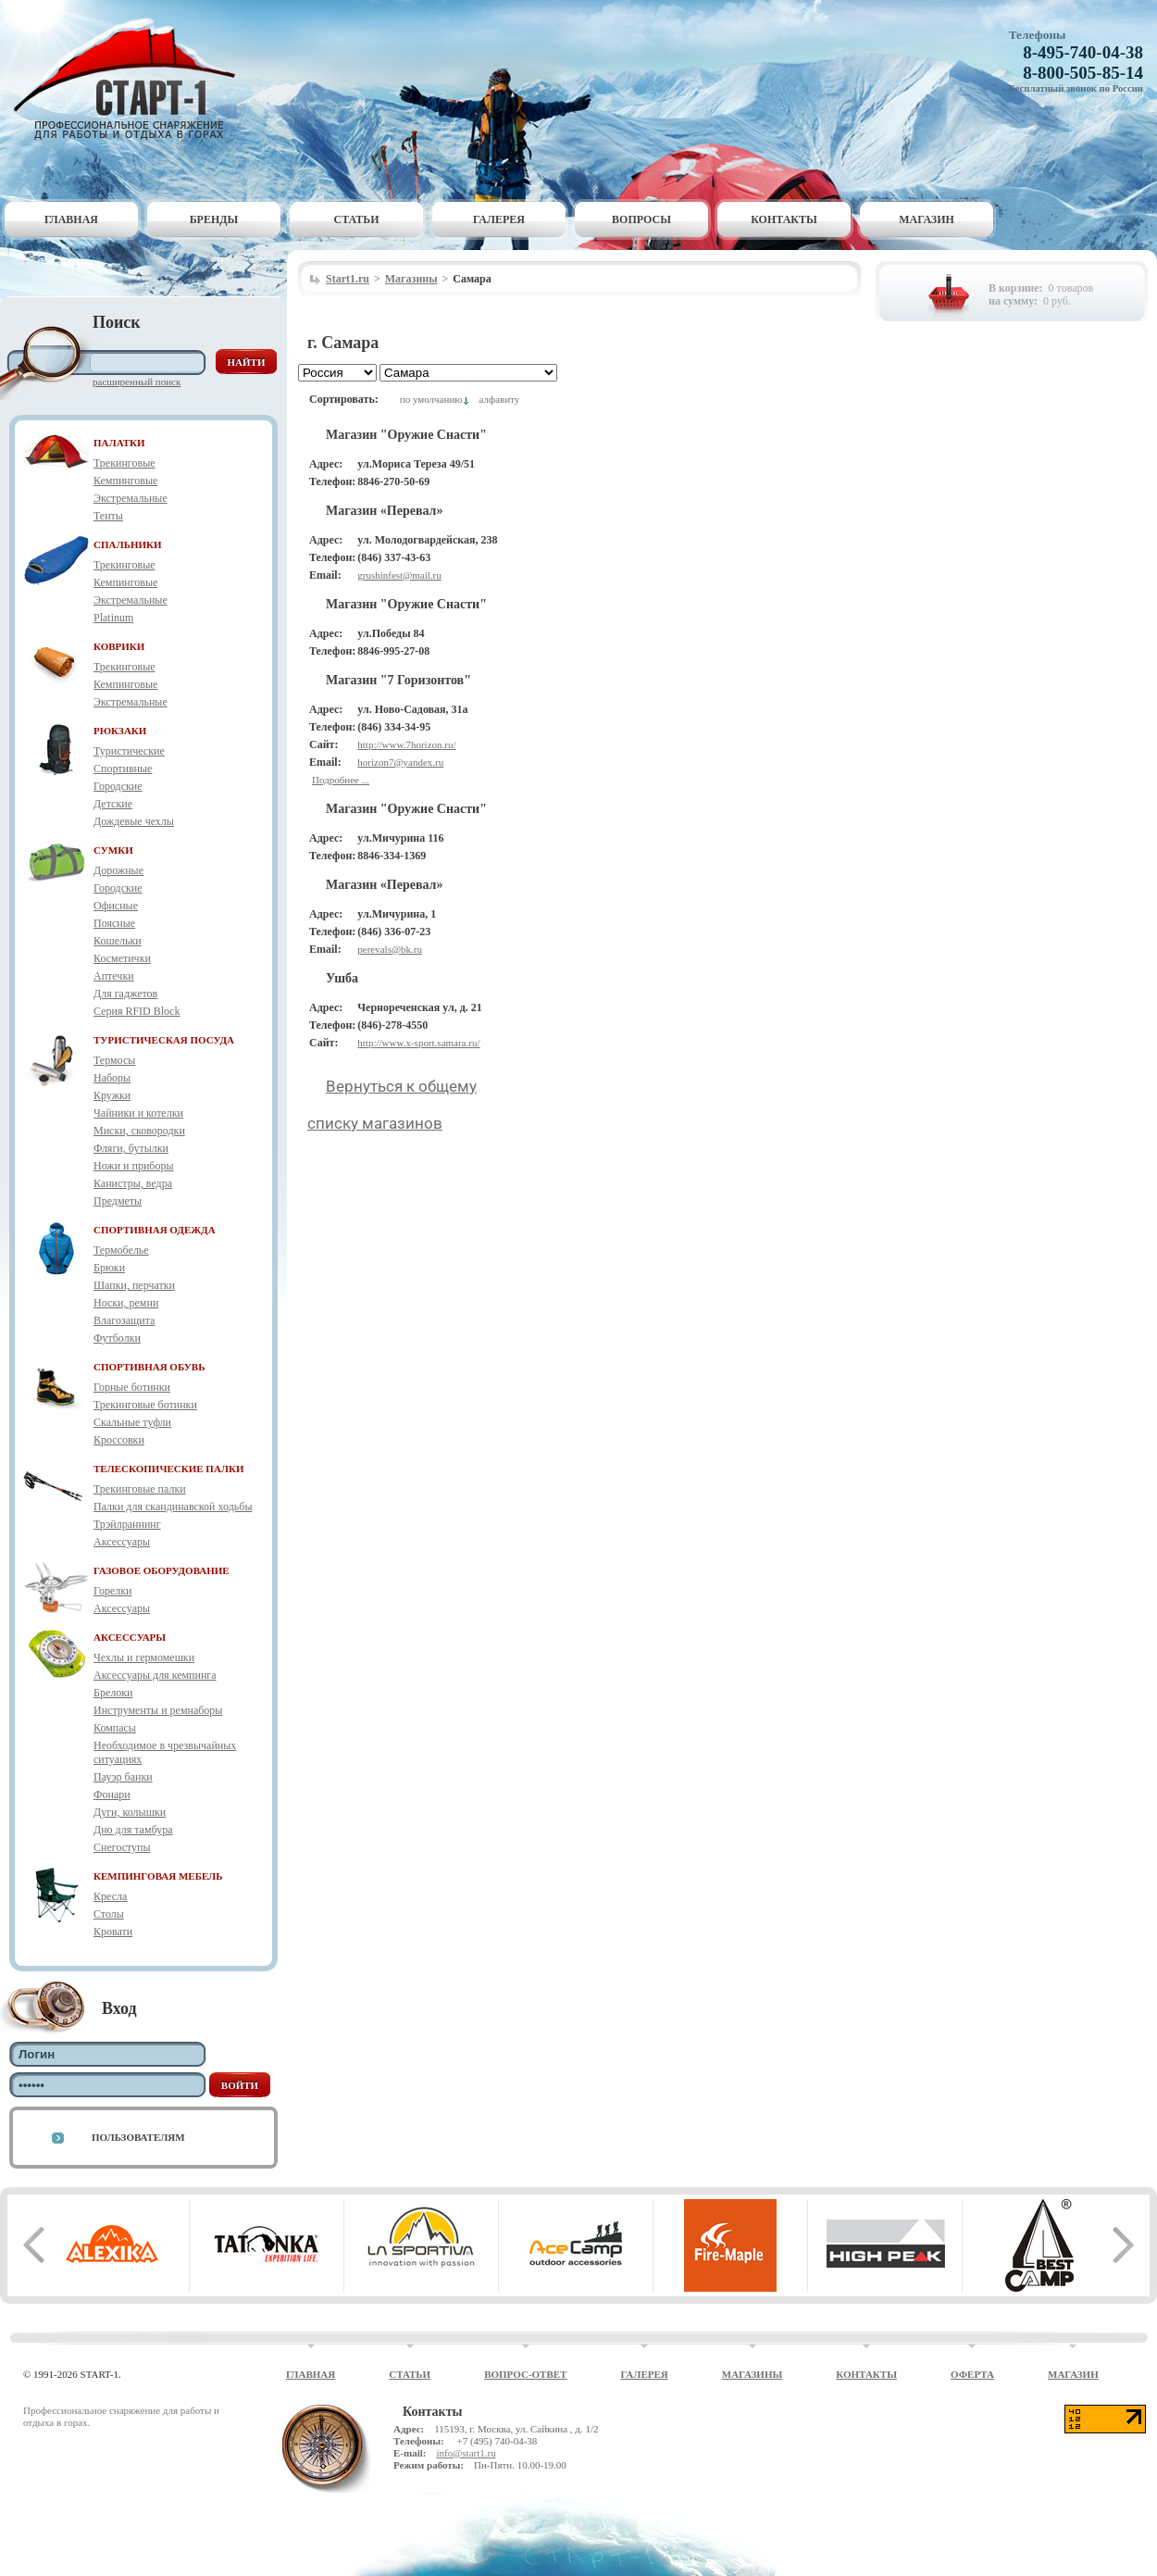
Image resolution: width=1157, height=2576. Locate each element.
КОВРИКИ (118, 646)
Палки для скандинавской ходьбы (172, 1506)
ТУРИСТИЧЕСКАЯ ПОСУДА (163, 1039)
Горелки (112, 1590)
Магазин (926, 219)
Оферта (972, 2374)
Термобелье (121, 1250)
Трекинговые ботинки (145, 1404)
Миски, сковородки (139, 1130)
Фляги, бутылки (130, 1148)
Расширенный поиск (136, 381)
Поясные (114, 923)
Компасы (114, 1727)
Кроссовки (118, 1439)
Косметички (122, 958)
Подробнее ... (340, 779)
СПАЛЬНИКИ (127, 544)
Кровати (112, 1931)
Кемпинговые (125, 480)
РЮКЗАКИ (119, 730)
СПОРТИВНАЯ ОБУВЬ (149, 1366)
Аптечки (113, 975)
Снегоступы (122, 1847)
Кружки (112, 1095)
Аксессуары (121, 1541)
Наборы (112, 1077)
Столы (108, 1913)
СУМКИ (113, 850)
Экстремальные (130, 498)
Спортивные (122, 768)
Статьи (356, 219)
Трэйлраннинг (127, 1524)
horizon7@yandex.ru (400, 762)
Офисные (115, 905)
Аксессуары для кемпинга (155, 1675)
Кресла (110, 1896)
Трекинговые (124, 462)
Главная (71, 219)
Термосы (114, 1060)
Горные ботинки (131, 1387)
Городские (118, 786)
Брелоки (112, 1692)
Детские (112, 803)
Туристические (129, 750)
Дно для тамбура (133, 1829)
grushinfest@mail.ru (399, 575)
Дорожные (118, 870)
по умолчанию (431, 399)
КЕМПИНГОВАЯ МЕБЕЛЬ (158, 1876)
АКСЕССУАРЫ (129, 1637)
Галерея (499, 219)
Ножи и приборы (133, 1165)
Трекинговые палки (139, 1488)
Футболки (117, 1338)
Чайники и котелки (138, 1113)
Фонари (112, 1794)
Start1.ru (347, 278)
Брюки (109, 1267)
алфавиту (499, 399)
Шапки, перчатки (134, 1285)
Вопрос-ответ (525, 2374)
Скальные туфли (132, 1422)
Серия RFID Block (136, 1011)
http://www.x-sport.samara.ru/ (418, 1042)
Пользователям (138, 2137)
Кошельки (117, 940)
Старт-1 (131, 79)
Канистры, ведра (132, 1183)
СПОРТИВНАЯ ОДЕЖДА (154, 1229)
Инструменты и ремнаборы (157, 1710)
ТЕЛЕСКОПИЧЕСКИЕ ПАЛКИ (168, 1468)
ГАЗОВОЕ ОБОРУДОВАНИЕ (161, 1570)
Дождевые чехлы (133, 821)
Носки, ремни (125, 1302)
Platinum (113, 617)
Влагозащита (124, 1320)
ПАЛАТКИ (119, 442)
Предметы (117, 1200)
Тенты (108, 515)
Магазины (411, 278)
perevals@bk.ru (389, 949)
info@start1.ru (465, 2452)
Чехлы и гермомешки (143, 1657)
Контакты (784, 219)
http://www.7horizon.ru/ (406, 744)
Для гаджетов (125, 993)
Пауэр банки (123, 1776)
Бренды (214, 219)
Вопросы (641, 219)
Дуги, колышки (129, 1812)
